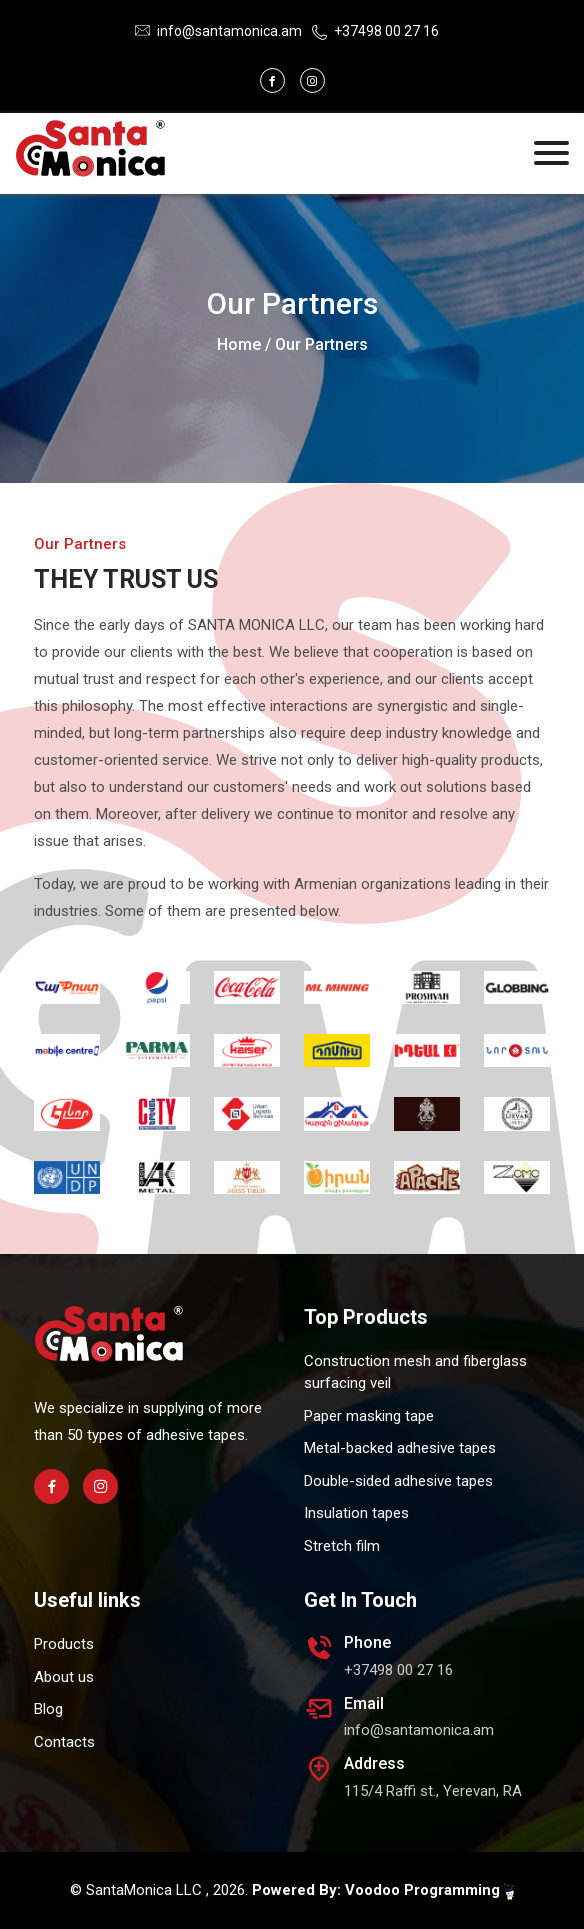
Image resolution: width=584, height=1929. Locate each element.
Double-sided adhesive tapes (398, 1481)
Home (239, 344)
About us (64, 1677)
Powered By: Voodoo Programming (383, 1890)
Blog (48, 1709)
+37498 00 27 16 (386, 31)
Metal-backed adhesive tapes (400, 1448)
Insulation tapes (356, 1513)
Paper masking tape (369, 1416)
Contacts (64, 1742)
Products (64, 1644)
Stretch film (342, 1546)
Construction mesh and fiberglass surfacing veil (415, 1372)
